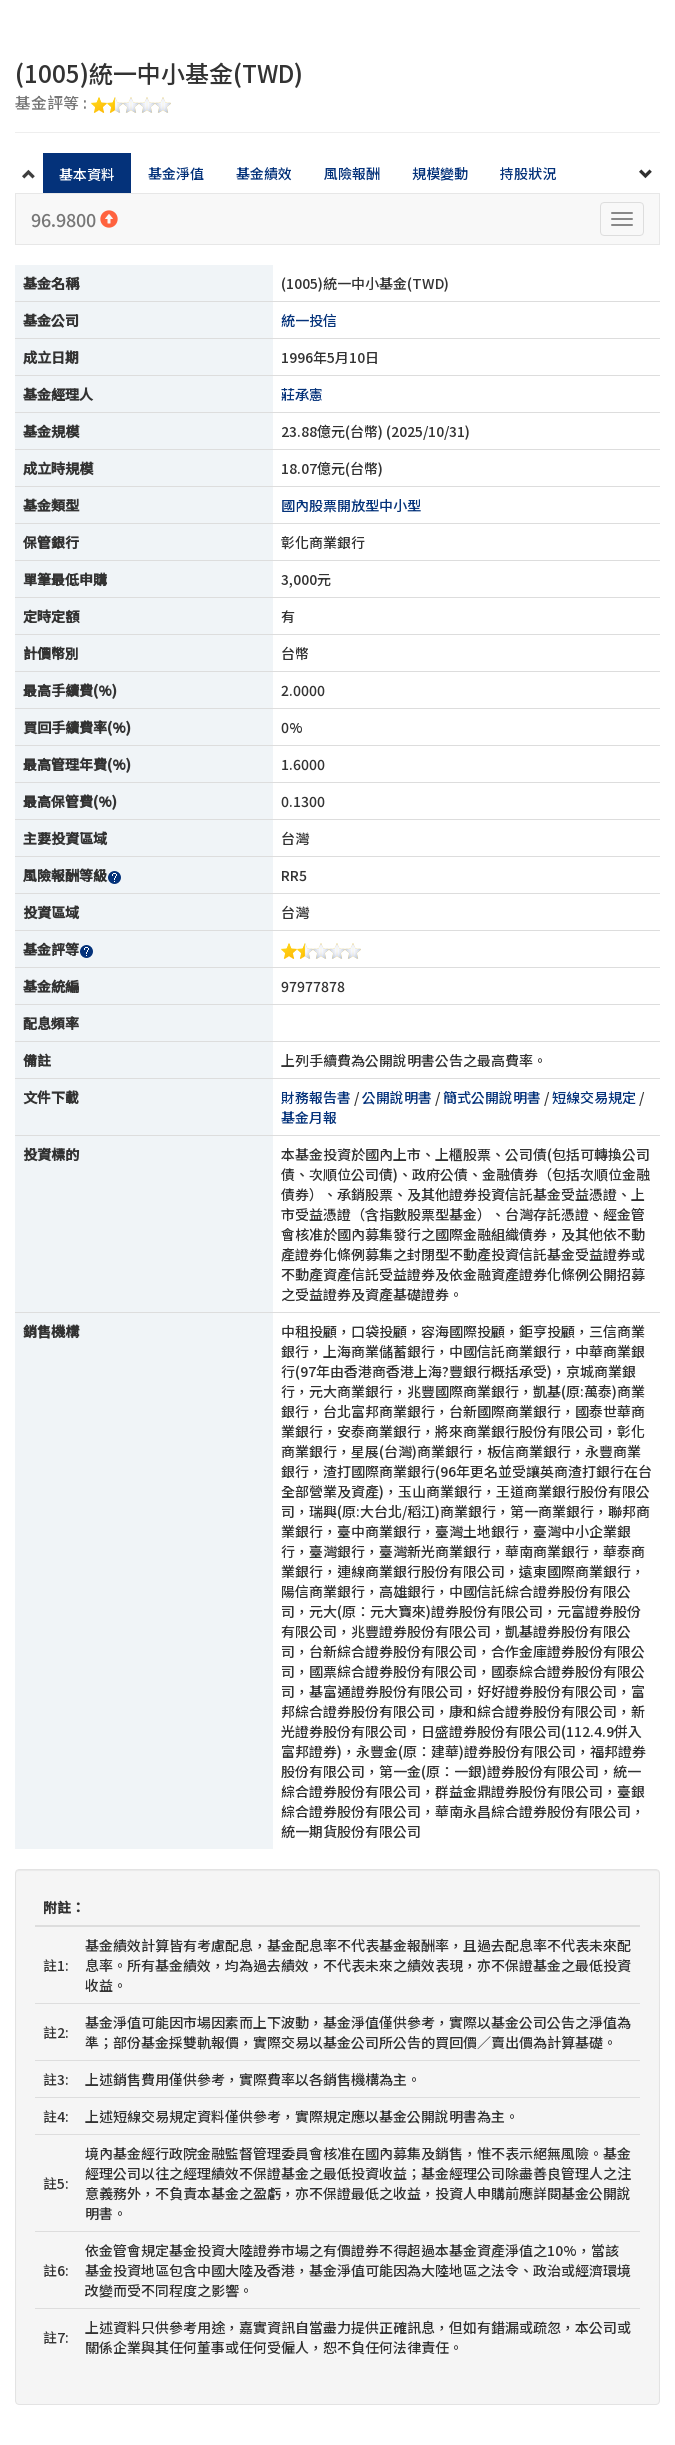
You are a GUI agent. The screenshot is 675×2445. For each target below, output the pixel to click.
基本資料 (87, 174)
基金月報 (309, 1117)
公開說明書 (397, 1097)
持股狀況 (528, 173)
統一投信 (309, 320)
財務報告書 (316, 1097)
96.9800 (74, 219)
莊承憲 (302, 394)
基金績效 (264, 173)
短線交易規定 (594, 1097)
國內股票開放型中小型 (351, 505)
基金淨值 (176, 173)
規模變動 (440, 173)
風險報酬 (352, 173)
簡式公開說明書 (492, 1097)
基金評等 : (93, 104)
